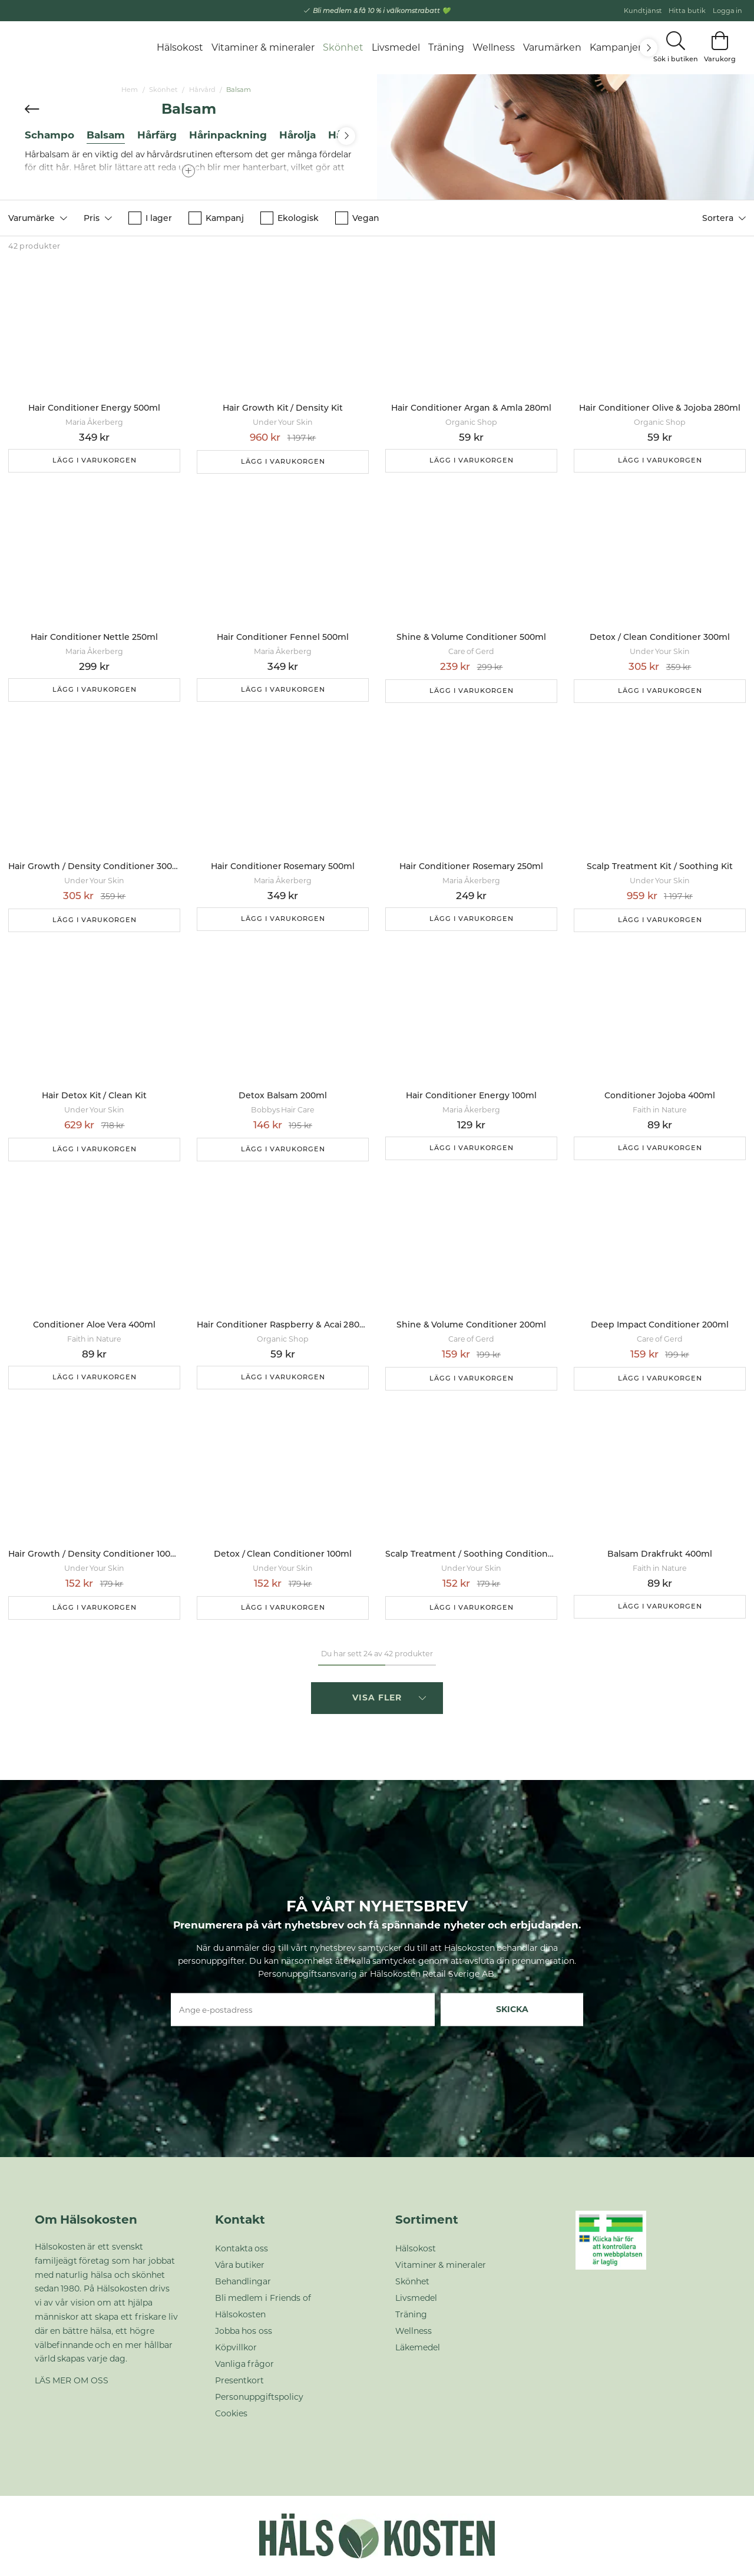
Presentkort (239, 2380)
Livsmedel (396, 47)
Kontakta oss (242, 2248)
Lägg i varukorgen (94, 460)
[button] (37, 218)
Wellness (493, 47)
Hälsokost (180, 47)
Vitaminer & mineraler (263, 47)
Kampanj (216, 218)
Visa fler (389, 1697)
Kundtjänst (643, 10)
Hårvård (202, 89)
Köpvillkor (236, 2347)
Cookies (231, 2413)
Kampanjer (615, 47)
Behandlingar (243, 2281)
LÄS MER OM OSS (72, 2380)
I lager (150, 218)
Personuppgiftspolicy (259, 2397)
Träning (446, 47)
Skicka (512, 2009)
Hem (129, 89)
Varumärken (552, 47)
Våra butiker (240, 2265)
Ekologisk (289, 218)
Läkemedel (417, 2347)
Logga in (728, 10)
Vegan (357, 218)
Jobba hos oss (244, 2331)
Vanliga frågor (245, 2364)
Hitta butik (687, 10)
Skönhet (343, 47)
